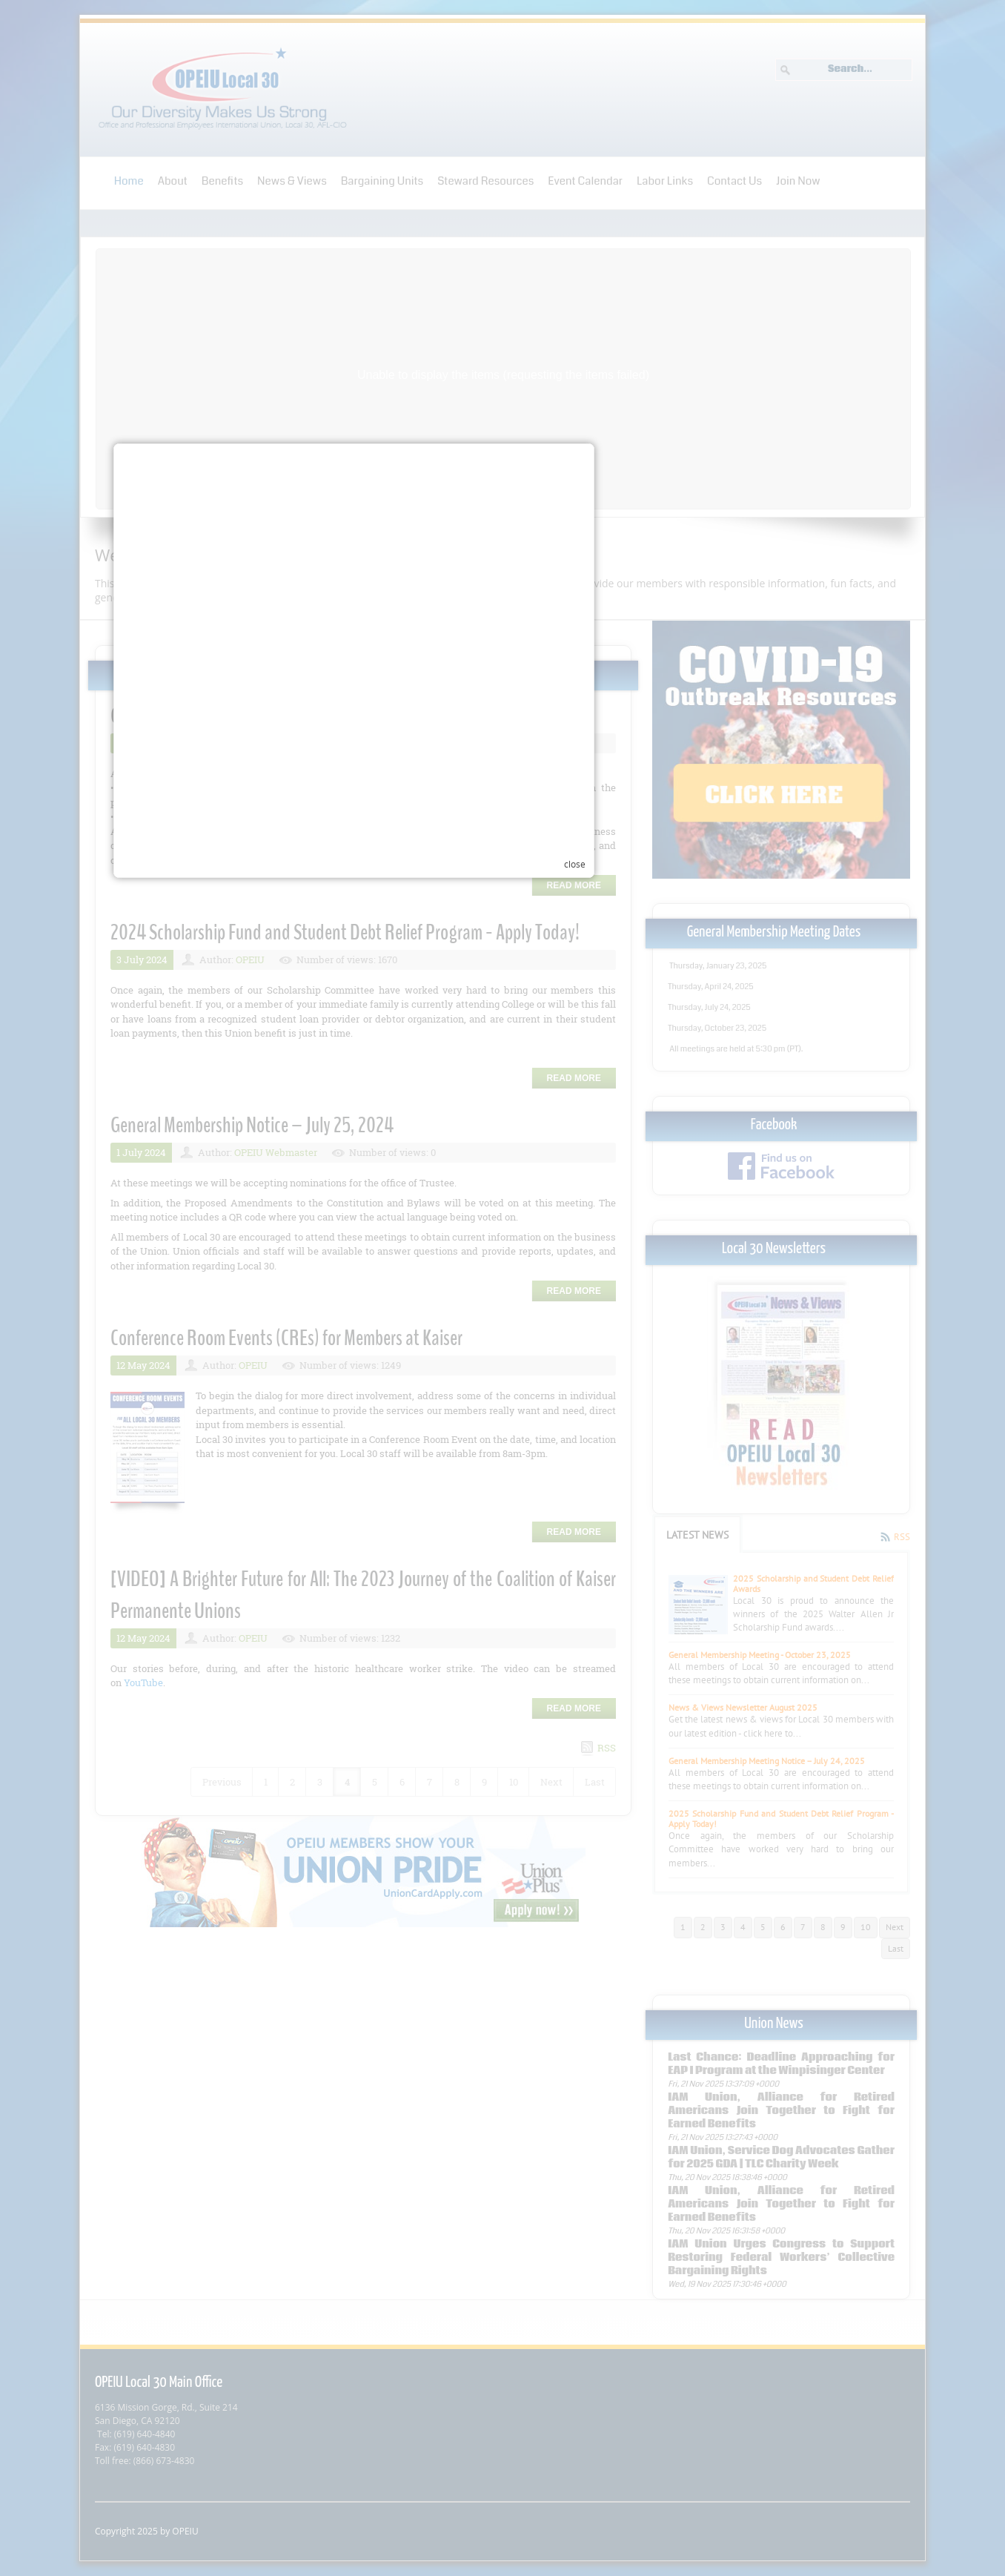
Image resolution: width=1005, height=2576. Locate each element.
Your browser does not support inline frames (493, 1445)
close (723, 1467)
